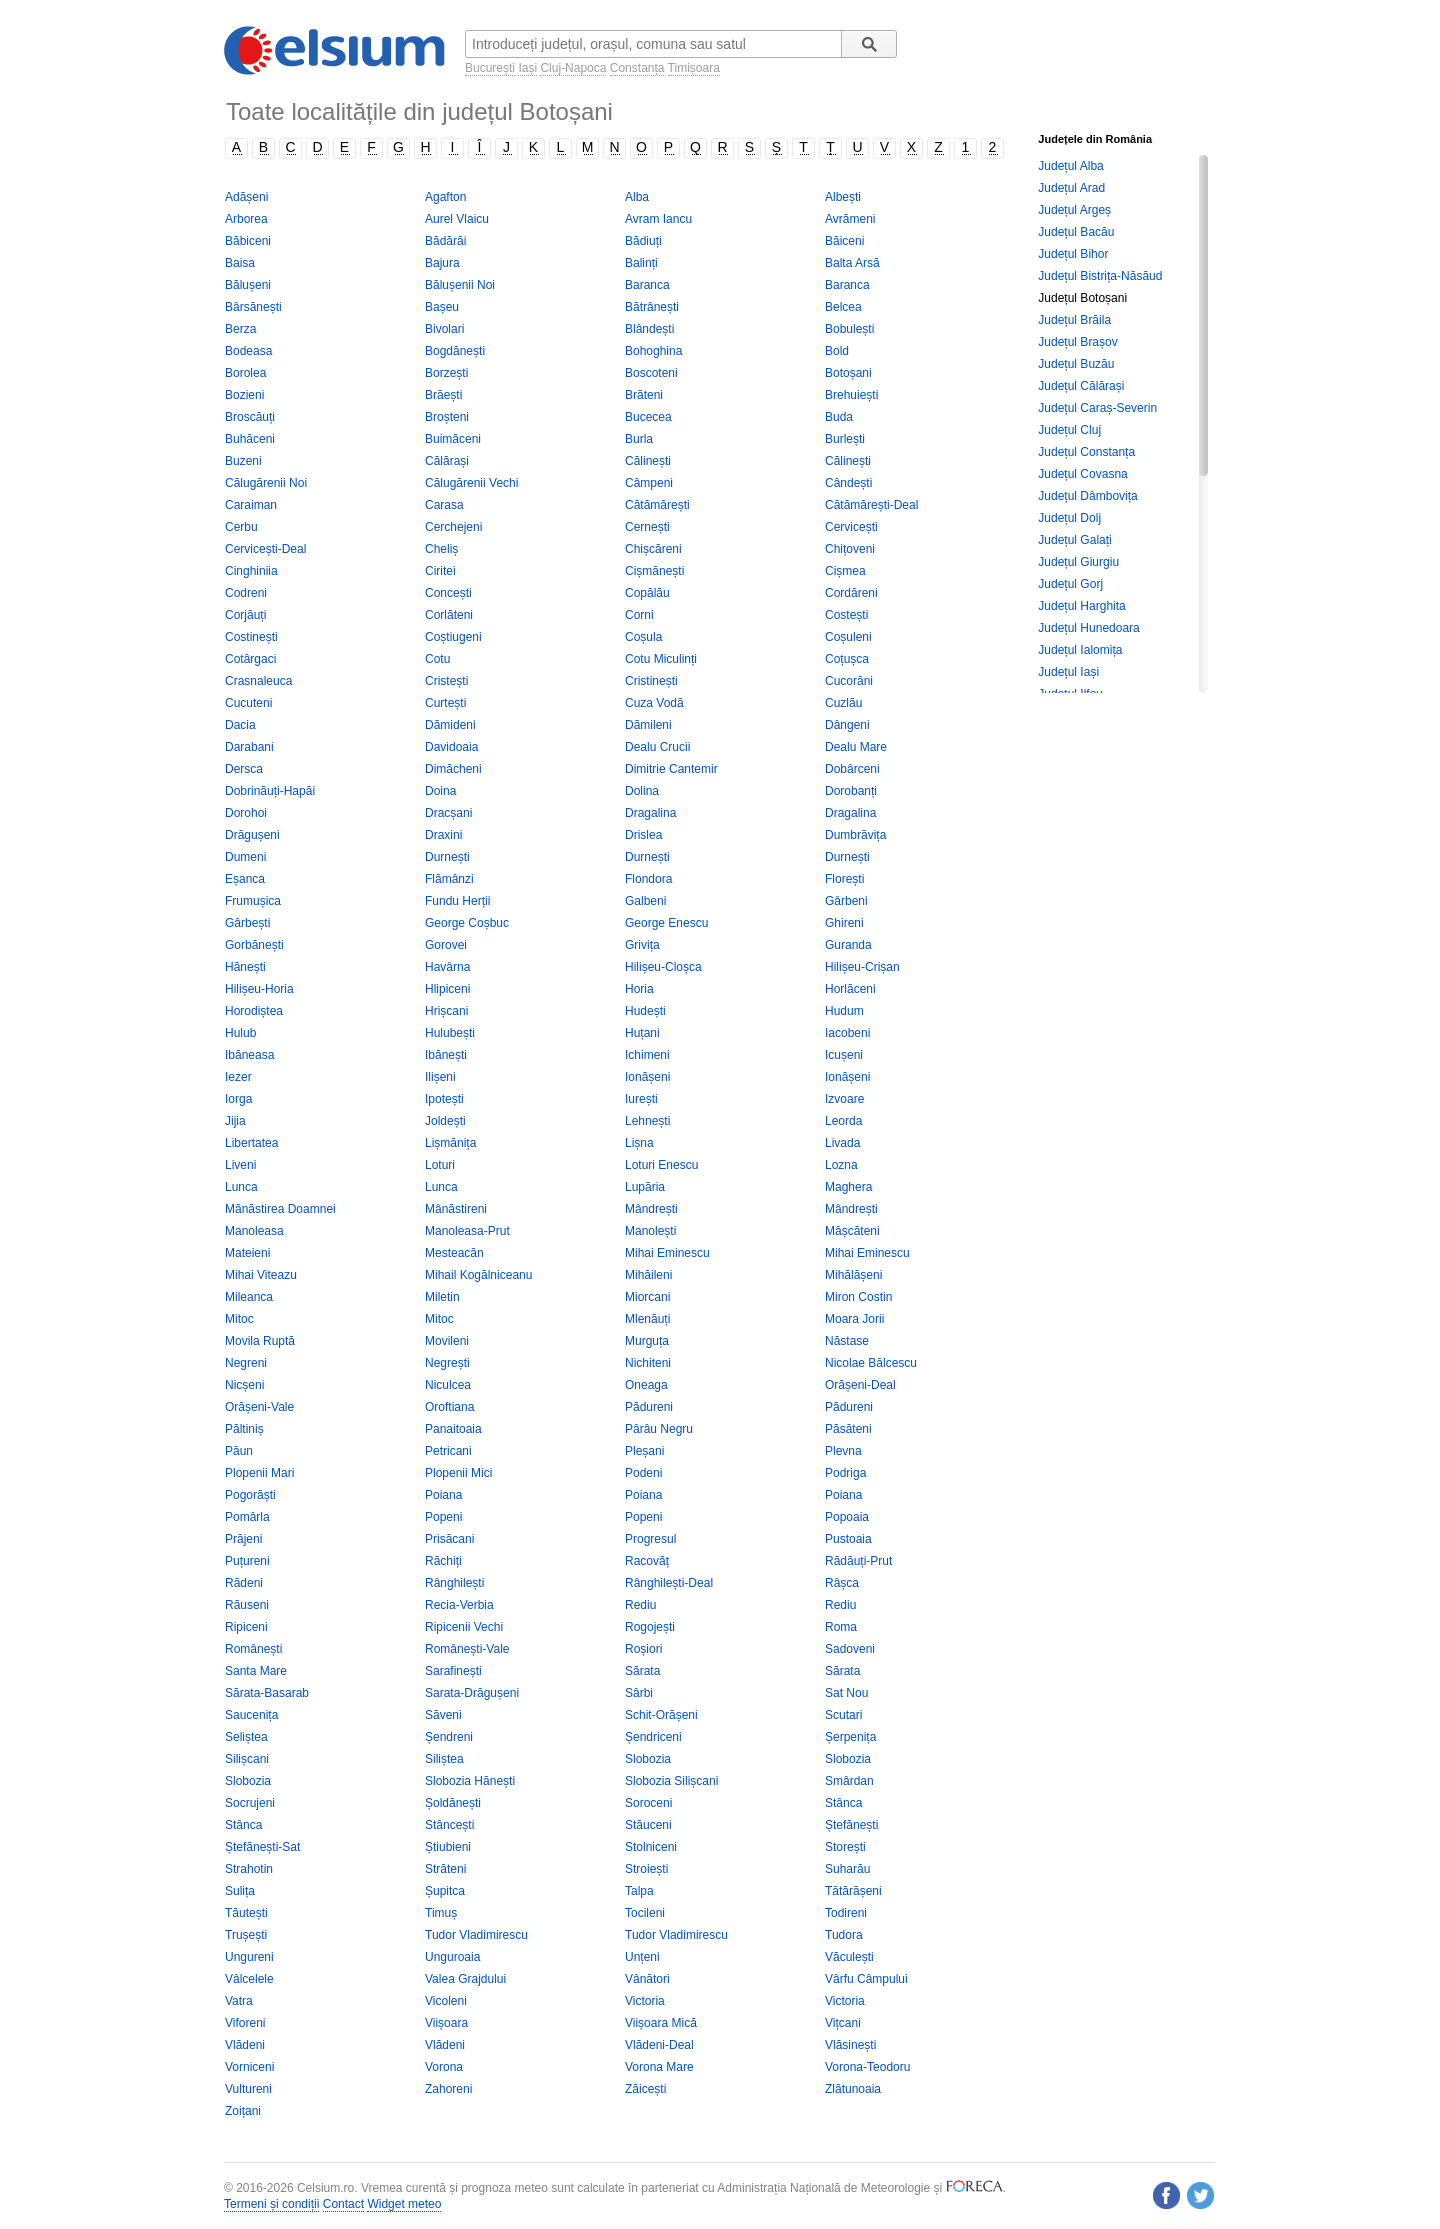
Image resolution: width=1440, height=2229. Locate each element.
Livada (842, 1143)
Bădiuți (643, 241)
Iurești (641, 1099)
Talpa (639, 1891)
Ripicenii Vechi (464, 1627)
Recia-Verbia (459, 1605)
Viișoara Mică (661, 2023)
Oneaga (646, 1385)
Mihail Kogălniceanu (478, 1275)
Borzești (446, 373)
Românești (253, 1649)
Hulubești (450, 1033)
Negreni (246, 1363)
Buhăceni (250, 439)
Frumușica (253, 901)
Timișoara (694, 68)
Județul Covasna (1082, 474)
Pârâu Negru (659, 1429)
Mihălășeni (853, 1275)
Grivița (642, 945)
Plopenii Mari (259, 1473)
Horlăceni (850, 989)
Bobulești (849, 329)
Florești (844, 879)
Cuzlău (843, 703)
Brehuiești (851, 395)
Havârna (447, 967)
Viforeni (245, 2023)
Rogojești (650, 1627)
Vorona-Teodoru (867, 2067)
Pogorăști (250, 1495)
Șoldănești (453, 1803)
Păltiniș (244, 1429)
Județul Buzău (1076, 364)
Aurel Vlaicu (457, 219)
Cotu (437, 659)
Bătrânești (652, 307)
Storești (845, 1847)
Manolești (650, 1231)
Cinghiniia (251, 571)
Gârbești (247, 923)
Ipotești (444, 1099)
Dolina (642, 791)
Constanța (637, 68)
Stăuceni (648, 1825)
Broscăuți (250, 417)
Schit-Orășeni (661, 1715)
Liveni (240, 1165)
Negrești (447, 1363)
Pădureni (649, 1407)
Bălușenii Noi (460, 285)
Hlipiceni (447, 989)
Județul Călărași (1081, 386)
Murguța (647, 1341)
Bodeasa (248, 351)
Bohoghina (653, 351)
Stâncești (449, 1825)
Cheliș (441, 549)
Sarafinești (453, 1671)
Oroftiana (449, 1407)
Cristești (446, 681)
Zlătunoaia (853, 2089)
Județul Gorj (1070, 584)
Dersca (244, 769)
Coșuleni (848, 637)
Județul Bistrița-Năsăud (1100, 276)
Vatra (239, 2001)
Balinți (641, 263)
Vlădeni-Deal (659, 2045)
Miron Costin (858, 1297)
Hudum (844, 1011)
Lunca (241, 1187)
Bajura (442, 263)
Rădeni (244, 1583)
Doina (440, 791)
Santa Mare (256, 1671)
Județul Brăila (1074, 320)
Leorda (843, 1121)
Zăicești (645, 2089)
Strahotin (249, 1869)
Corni (639, 615)
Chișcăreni (653, 549)
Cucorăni (849, 681)
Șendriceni (653, 1737)
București (490, 68)
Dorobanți (851, 791)
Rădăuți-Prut (858, 1561)
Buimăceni (453, 439)
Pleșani (644, 1451)
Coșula (643, 637)
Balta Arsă (852, 263)
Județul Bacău (1076, 232)
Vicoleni (446, 2001)
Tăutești (246, 1913)
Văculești (849, 1957)
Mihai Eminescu (667, 1253)
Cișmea (845, 571)
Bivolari (444, 329)
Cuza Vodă (654, 703)
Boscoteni (651, 373)
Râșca (842, 1583)
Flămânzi (449, 879)
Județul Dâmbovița (1087, 496)
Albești (843, 197)
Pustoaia (848, 1539)
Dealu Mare (856, 747)
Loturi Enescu (661, 1165)
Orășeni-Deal (860, 1385)
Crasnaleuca (258, 681)
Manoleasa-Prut (467, 1231)
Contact (343, 2204)
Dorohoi (246, 813)
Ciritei (440, 571)
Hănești (245, 967)
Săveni (443, 1715)
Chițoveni (850, 549)
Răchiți (443, 1561)
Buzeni (243, 461)
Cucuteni (248, 703)
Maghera (848, 1187)
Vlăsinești (850, 2045)
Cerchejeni (453, 527)
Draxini (443, 835)
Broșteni (447, 417)
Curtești (445, 703)
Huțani (642, 1033)
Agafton (445, 197)
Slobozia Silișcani (671, 1781)
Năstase (847, 1341)
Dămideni (450, 725)
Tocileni (645, 1913)
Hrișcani (446, 1011)
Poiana (443, 1495)
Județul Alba (1070, 166)
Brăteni (644, 395)
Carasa (444, 505)
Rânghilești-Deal (669, 1583)
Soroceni (648, 1803)
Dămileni (648, 725)
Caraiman (251, 505)
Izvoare (844, 1099)
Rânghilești (454, 1583)
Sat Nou (846, 1693)
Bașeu (442, 307)
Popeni (443, 1517)
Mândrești (651, 1209)
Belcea (843, 307)
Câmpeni (649, 483)
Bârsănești (253, 307)
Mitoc (239, 1319)
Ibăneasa (249, 1055)
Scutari (843, 1715)
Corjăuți (245, 615)
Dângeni (847, 725)
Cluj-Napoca (573, 68)
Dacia (240, 725)
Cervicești (851, 527)
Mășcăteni (852, 1231)
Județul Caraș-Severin (1097, 408)
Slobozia (648, 1759)
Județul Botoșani (1082, 298)
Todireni (846, 1913)
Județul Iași (1068, 672)
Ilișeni (440, 1077)
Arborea (246, 219)
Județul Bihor (1073, 254)
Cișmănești (654, 571)
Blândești (649, 329)
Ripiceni (246, 1627)
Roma (841, 1627)
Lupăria (645, 1187)
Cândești (848, 483)
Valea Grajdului (465, 1979)
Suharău (847, 1869)
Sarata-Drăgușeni (472, 1693)
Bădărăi (445, 241)
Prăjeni (243, 1539)
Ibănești (446, 1055)
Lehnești (647, 1121)
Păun (239, 1451)
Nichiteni (648, 1363)
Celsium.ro (325, 2188)
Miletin (442, 1297)
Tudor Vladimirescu (476, 1935)
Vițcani (843, 2023)
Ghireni (844, 923)
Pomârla (247, 1517)
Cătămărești (657, 505)
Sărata (642, 1671)
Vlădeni (245, 2045)
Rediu (640, 1605)
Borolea (245, 373)
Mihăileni (648, 1275)
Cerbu (241, 527)
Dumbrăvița (855, 835)
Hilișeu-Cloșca (663, 967)
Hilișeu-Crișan (862, 967)
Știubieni (448, 1847)
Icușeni (844, 1055)
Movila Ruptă (260, 1341)
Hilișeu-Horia (259, 989)
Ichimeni (647, 1055)
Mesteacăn (454, 1253)
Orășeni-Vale (259, 1407)
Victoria (645, 2001)
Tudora (844, 1935)
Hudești (645, 1011)
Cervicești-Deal (265, 549)
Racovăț (647, 1561)
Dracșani (448, 813)
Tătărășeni (853, 1891)
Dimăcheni (453, 769)
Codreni (246, 593)
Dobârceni (852, 769)
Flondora (648, 879)
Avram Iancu (658, 219)
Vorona (444, 2067)
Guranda (848, 945)
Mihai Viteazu (261, 1275)
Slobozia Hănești (470, 1781)
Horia (639, 989)
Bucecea (648, 417)
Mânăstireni (456, 1209)
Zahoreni (448, 2089)
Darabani (249, 747)
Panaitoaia (453, 1429)
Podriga (845, 1473)
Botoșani (848, 373)
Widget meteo (404, 2204)
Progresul (650, 1539)
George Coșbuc (467, 923)
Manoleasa (254, 1231)
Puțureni (247, 1561)
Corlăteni (449, 615)
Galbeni (645, 901)
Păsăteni (848, 1429)
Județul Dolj (1069, 518)
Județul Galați (1074, 540)
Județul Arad (1071, 188)
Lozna (841, 1165)
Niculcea (448, 1385)
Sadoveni (850, 1649)
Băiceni (844, 241)
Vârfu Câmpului (866, 1979)
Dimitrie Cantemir (671, 769)
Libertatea (251, 1143)
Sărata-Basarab (267, 1693)
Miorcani (647, 1297)
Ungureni (249, 1957)
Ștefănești (851, 1825)
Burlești (845, 439)
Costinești (251, 637)
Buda (839, 417)
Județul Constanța (1086, 452)
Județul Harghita (1081, 606)
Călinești (648, 461)
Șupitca (445, 1891)
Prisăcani (449, 1539)
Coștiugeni (453, 637)
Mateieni (247, 1253)
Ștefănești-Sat (262, 1847)
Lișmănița (450, 1143)
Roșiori (643, 1649)
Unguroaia (452, 1957)
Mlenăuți (647, 1319)
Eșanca (245, 879)
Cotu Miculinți (661, 659)
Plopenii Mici (458, 1473)
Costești (846, 615)
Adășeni (246, 197)
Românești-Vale (467, 1649)
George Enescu (666, 923)
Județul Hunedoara (1088, 628)
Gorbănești (254, 945)
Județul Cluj (1069, 430)
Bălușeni (248, 285)
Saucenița (251, 1715)
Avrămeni (850, 219)
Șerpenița (850, 1737)
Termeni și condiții (271, 2204)
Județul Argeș (1074, 210)
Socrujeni (250, 1803)
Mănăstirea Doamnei (280, 1209)
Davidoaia (451, 747)
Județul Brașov (1077, 342)
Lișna (639, 1143)
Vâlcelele (249, 1979)
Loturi (440, 1165)
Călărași (447, 461)
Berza (240, 329)
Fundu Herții (457, 901)
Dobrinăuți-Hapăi (270, 791)
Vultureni (248, 2089)
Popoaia (847, 1517)
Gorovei (446, 945)
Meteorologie (895, 2188)
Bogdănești (455, 351)
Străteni (445, 1869)
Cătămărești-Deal (871, 505)
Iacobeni (847, 1033)
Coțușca (847, 659)
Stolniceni (651, 1847)
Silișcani (247, 1759)
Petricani (448, 1451)
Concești (448, 593)
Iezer (238, 1077)
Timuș (441, 1913)
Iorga (238, 1099)
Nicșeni (244, 1385)
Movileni (447, 1341)
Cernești (647, 527)
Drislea (643, 835)
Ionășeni (647, 1077)
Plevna (843, 1451)
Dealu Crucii (657, 747)
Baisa (240, 263)
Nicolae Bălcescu (871, 1363)
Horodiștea (254, 1011)
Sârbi (639, 1693)
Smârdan (849, 1781)
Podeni (643, 1473)
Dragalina (650, 813)
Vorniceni (249, 2067)
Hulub (240, 1033)
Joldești (445, 1121)
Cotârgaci (250, 659)
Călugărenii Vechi (471, 483)
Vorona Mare (659, 2067)
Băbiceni (248, 241)
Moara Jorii (854, 1319)
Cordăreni (851, 593)
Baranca (647, 285)
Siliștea (444, 1759)
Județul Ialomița (1080, 650)
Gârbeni (846, 901)
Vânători (647, 1979)
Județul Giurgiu (1078, 562)
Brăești (443, 395)
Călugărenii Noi (266, 483)
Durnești (447, 857)
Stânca (843, 1803)
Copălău (647, 593)
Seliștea (246, 1737)
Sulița (240, 1891)
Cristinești (651, 681)
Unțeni (642, 1957)
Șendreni (449, 1737)
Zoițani (243, 2111)
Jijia (235, 1121)
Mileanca (249, 1297)
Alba (637, 197)
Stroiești (646, 1869)
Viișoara (446, 2023)
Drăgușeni (252, 835)
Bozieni (244, 395)
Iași (527, 68)
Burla (639, 439)
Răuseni (247, 1605)
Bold (837, 351)
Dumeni (245, 857)
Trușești (246, 1935)
